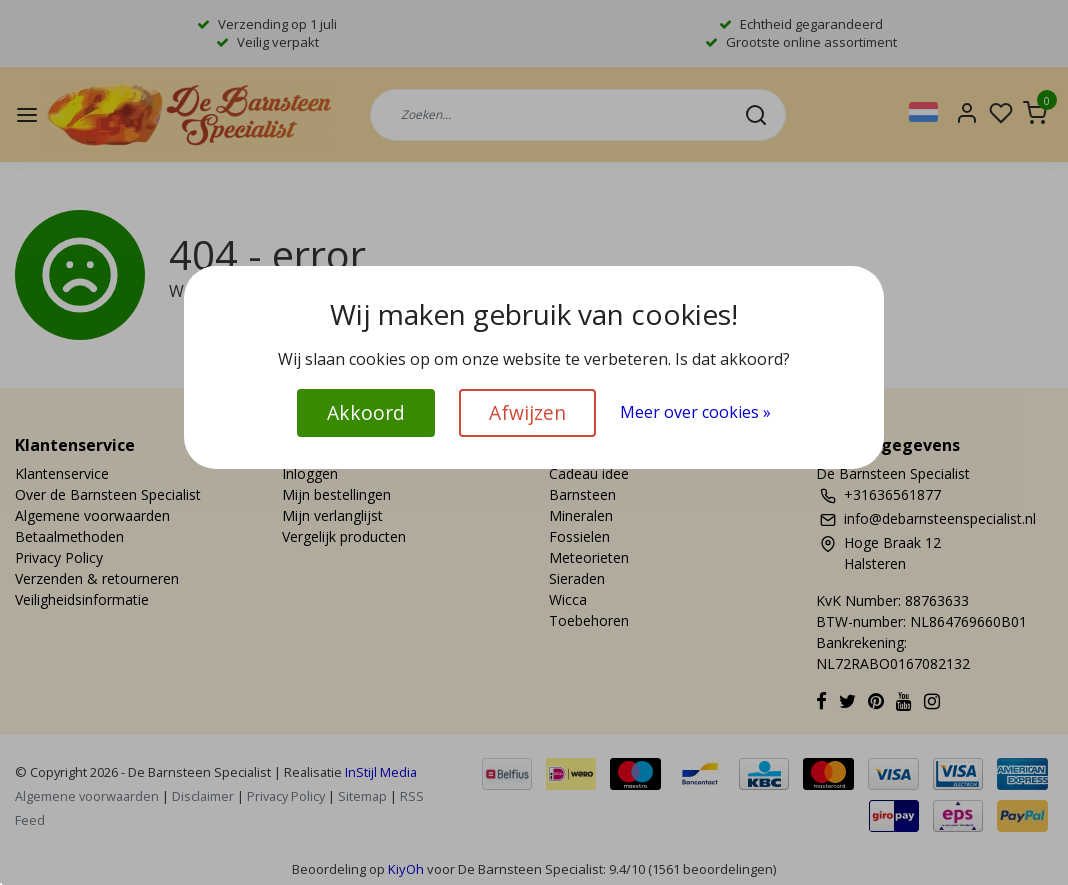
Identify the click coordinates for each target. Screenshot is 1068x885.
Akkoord (366, 412)
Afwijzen (527, 412)
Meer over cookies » (695, 412)
